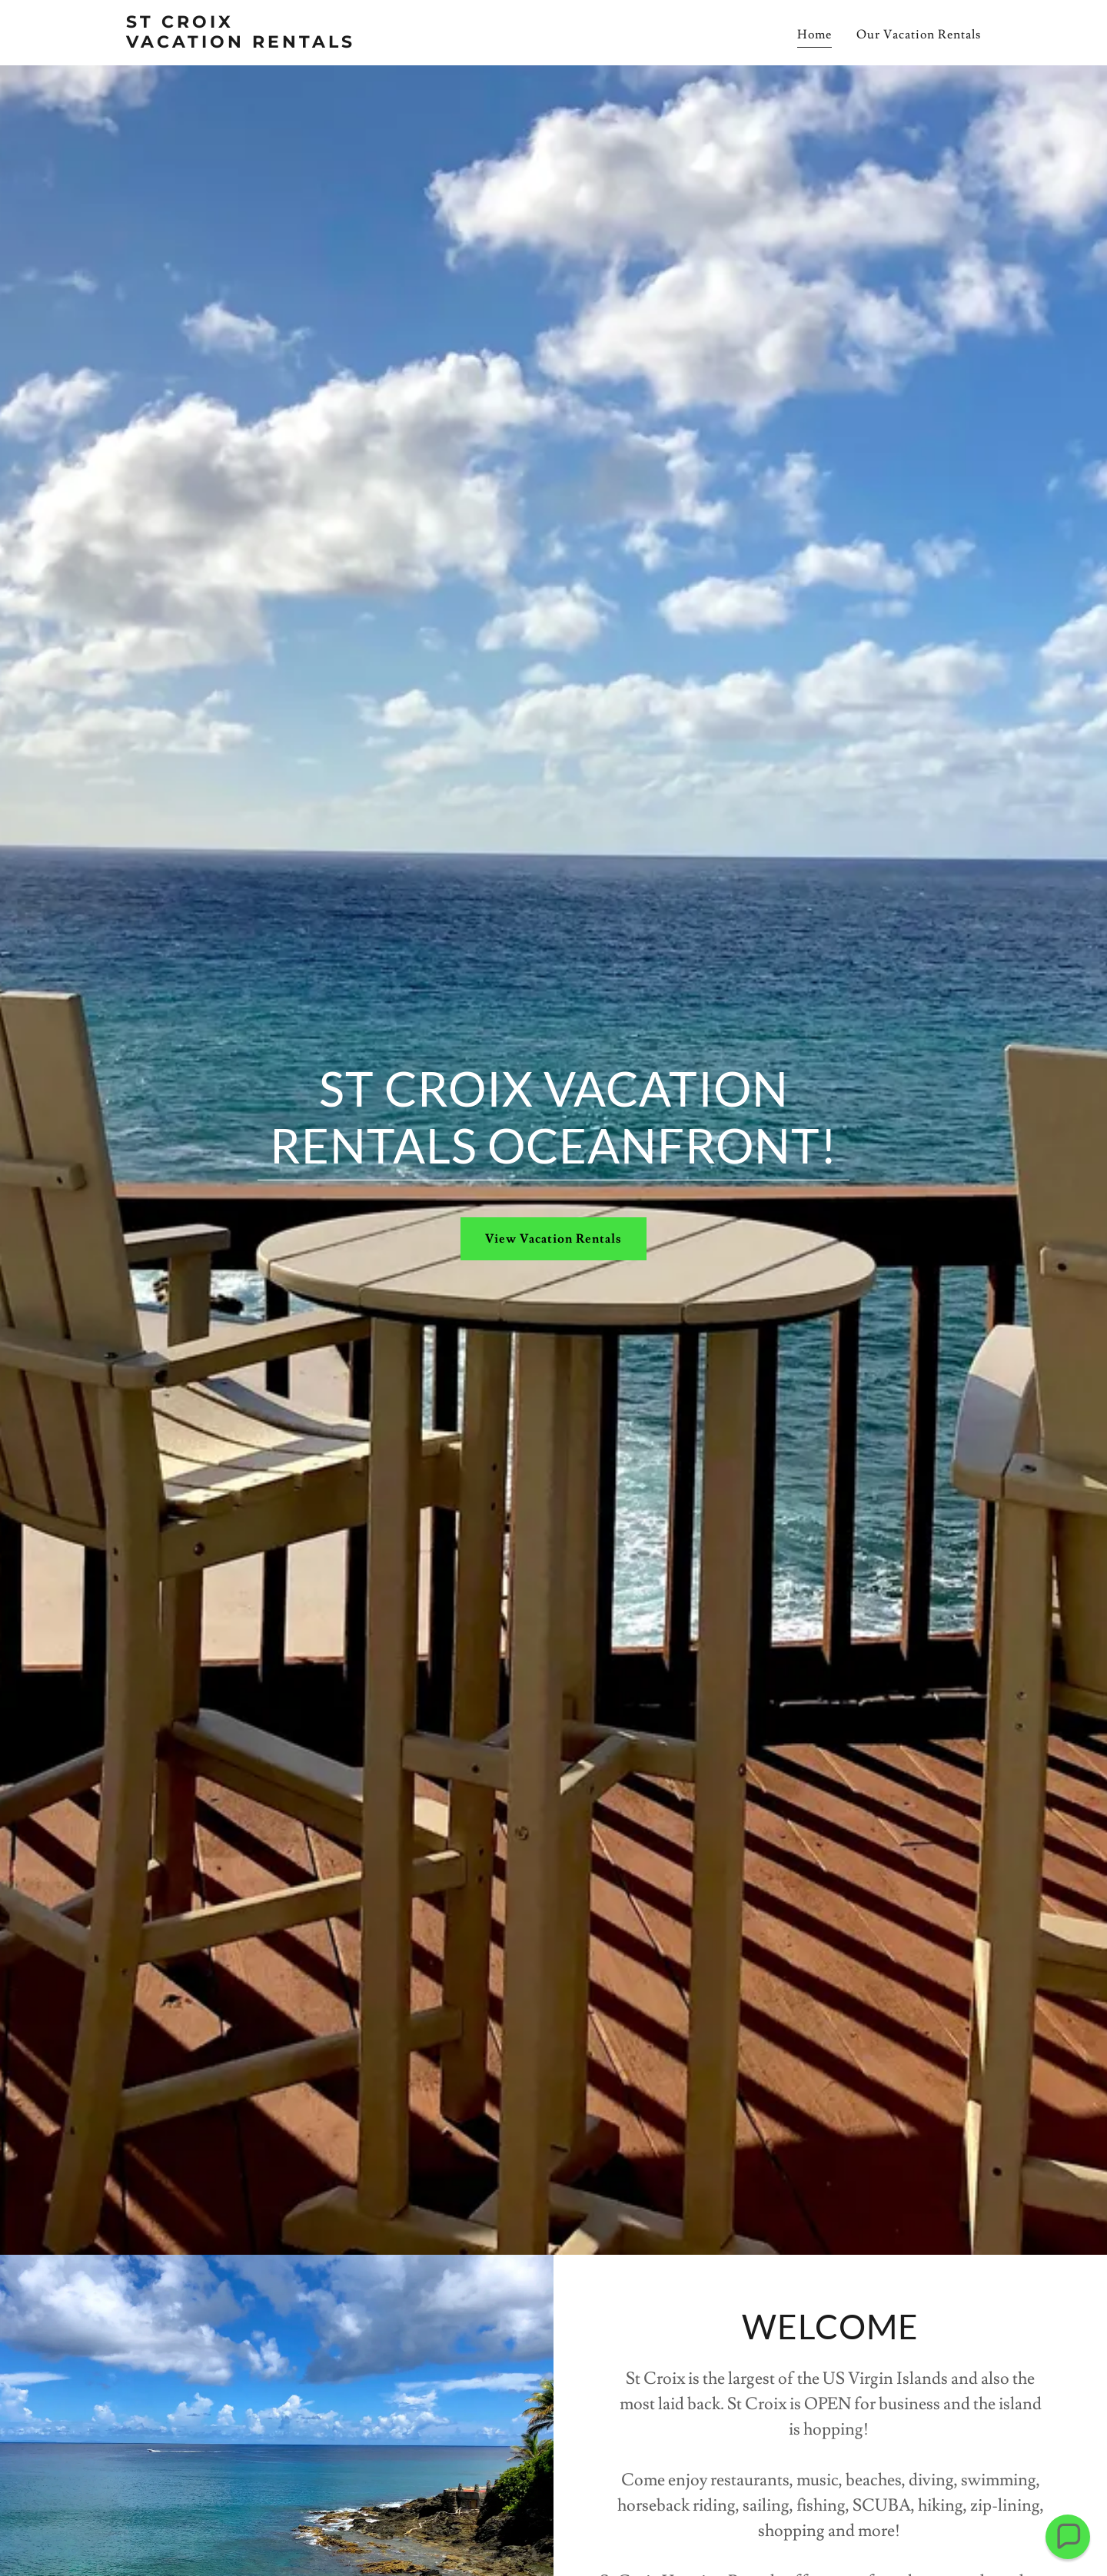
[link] (275, 43)
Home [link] (814, 34)
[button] (1067, 2536)
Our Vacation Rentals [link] (918, 34)
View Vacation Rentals (553, 1239)
